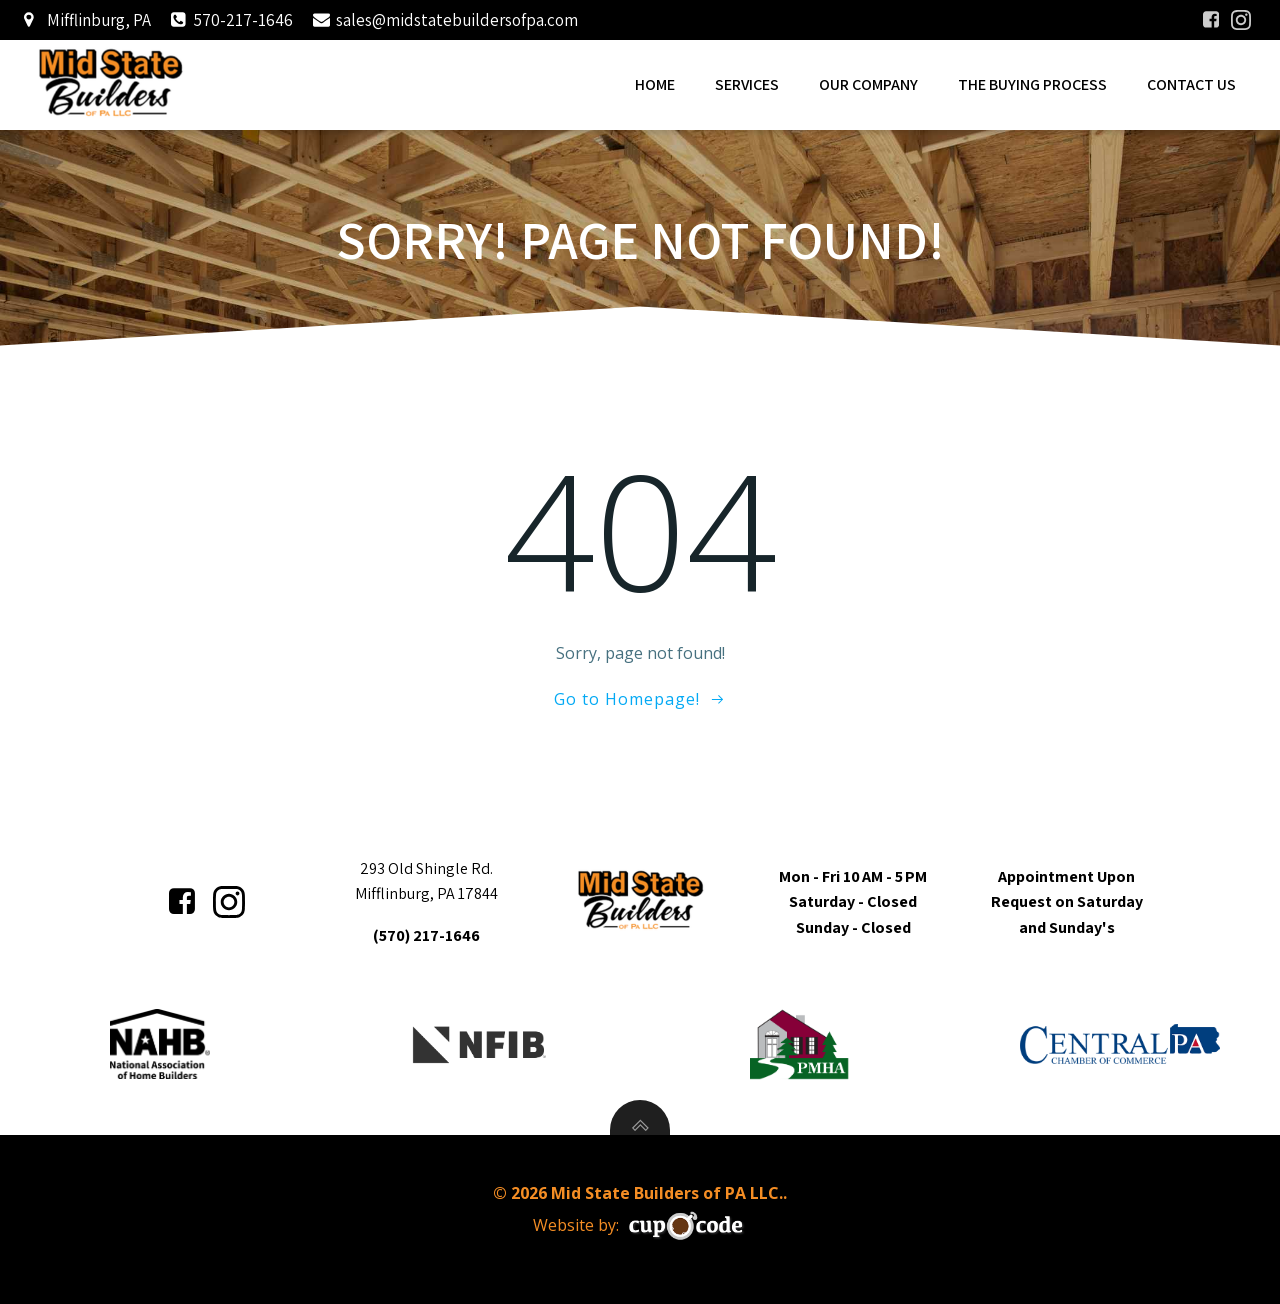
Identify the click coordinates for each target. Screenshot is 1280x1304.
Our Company (868, 84)
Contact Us (1191, 84)
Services (747, 84)
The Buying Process (1032, 84)
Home (655, 84)
